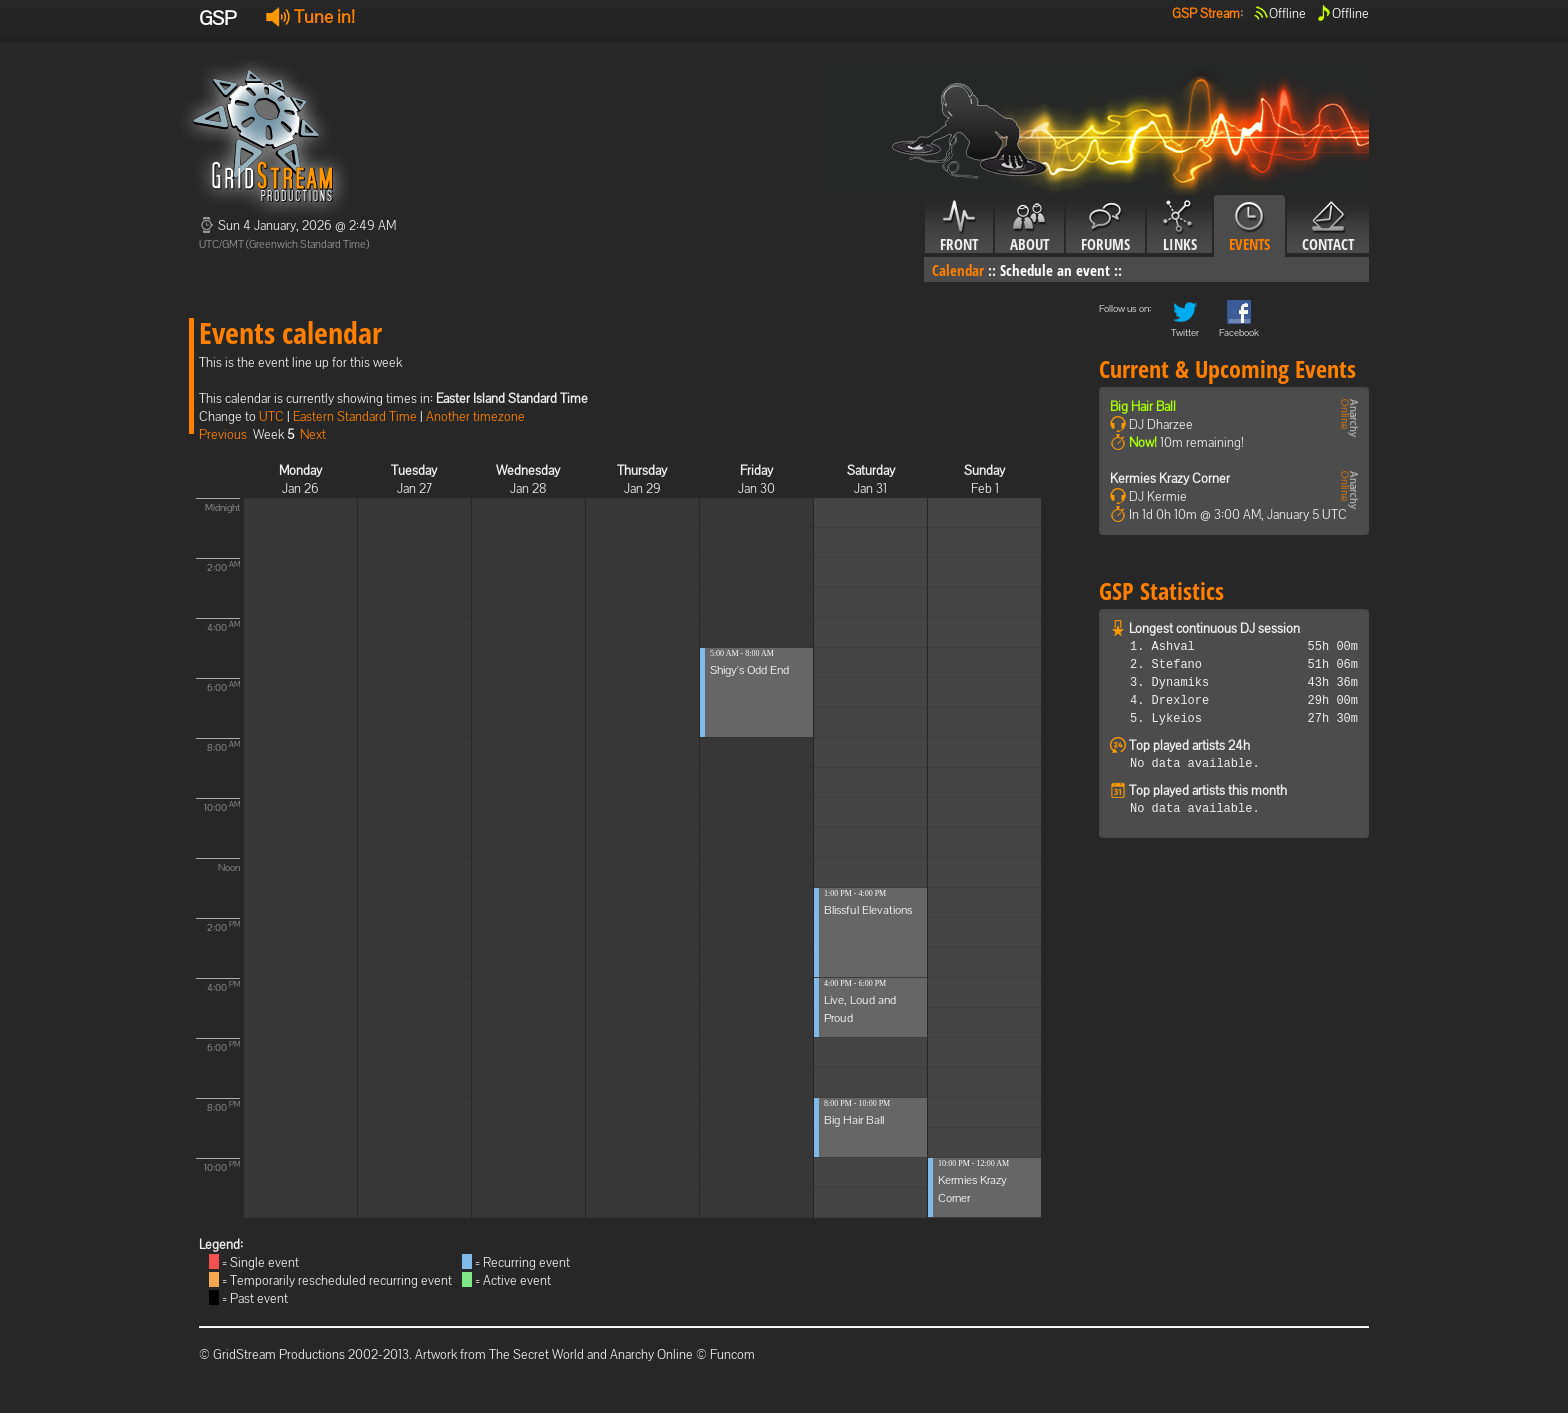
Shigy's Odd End (749, 670)
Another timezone (475, 416)
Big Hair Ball (854, 1120)
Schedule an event (1055, 270)
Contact (1328, 227)
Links (1179, 227)
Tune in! (310, 16)
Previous (223, 434)
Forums (1105, 227)
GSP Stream (1206, 13)
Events (1249, 227)
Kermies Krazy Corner (1170, 478)
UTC (271, 416)
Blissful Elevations (868, 910)
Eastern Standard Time (355, 416)
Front (959, 227)
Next (313, 434)
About (1029, 227)
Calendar (958, 270)
